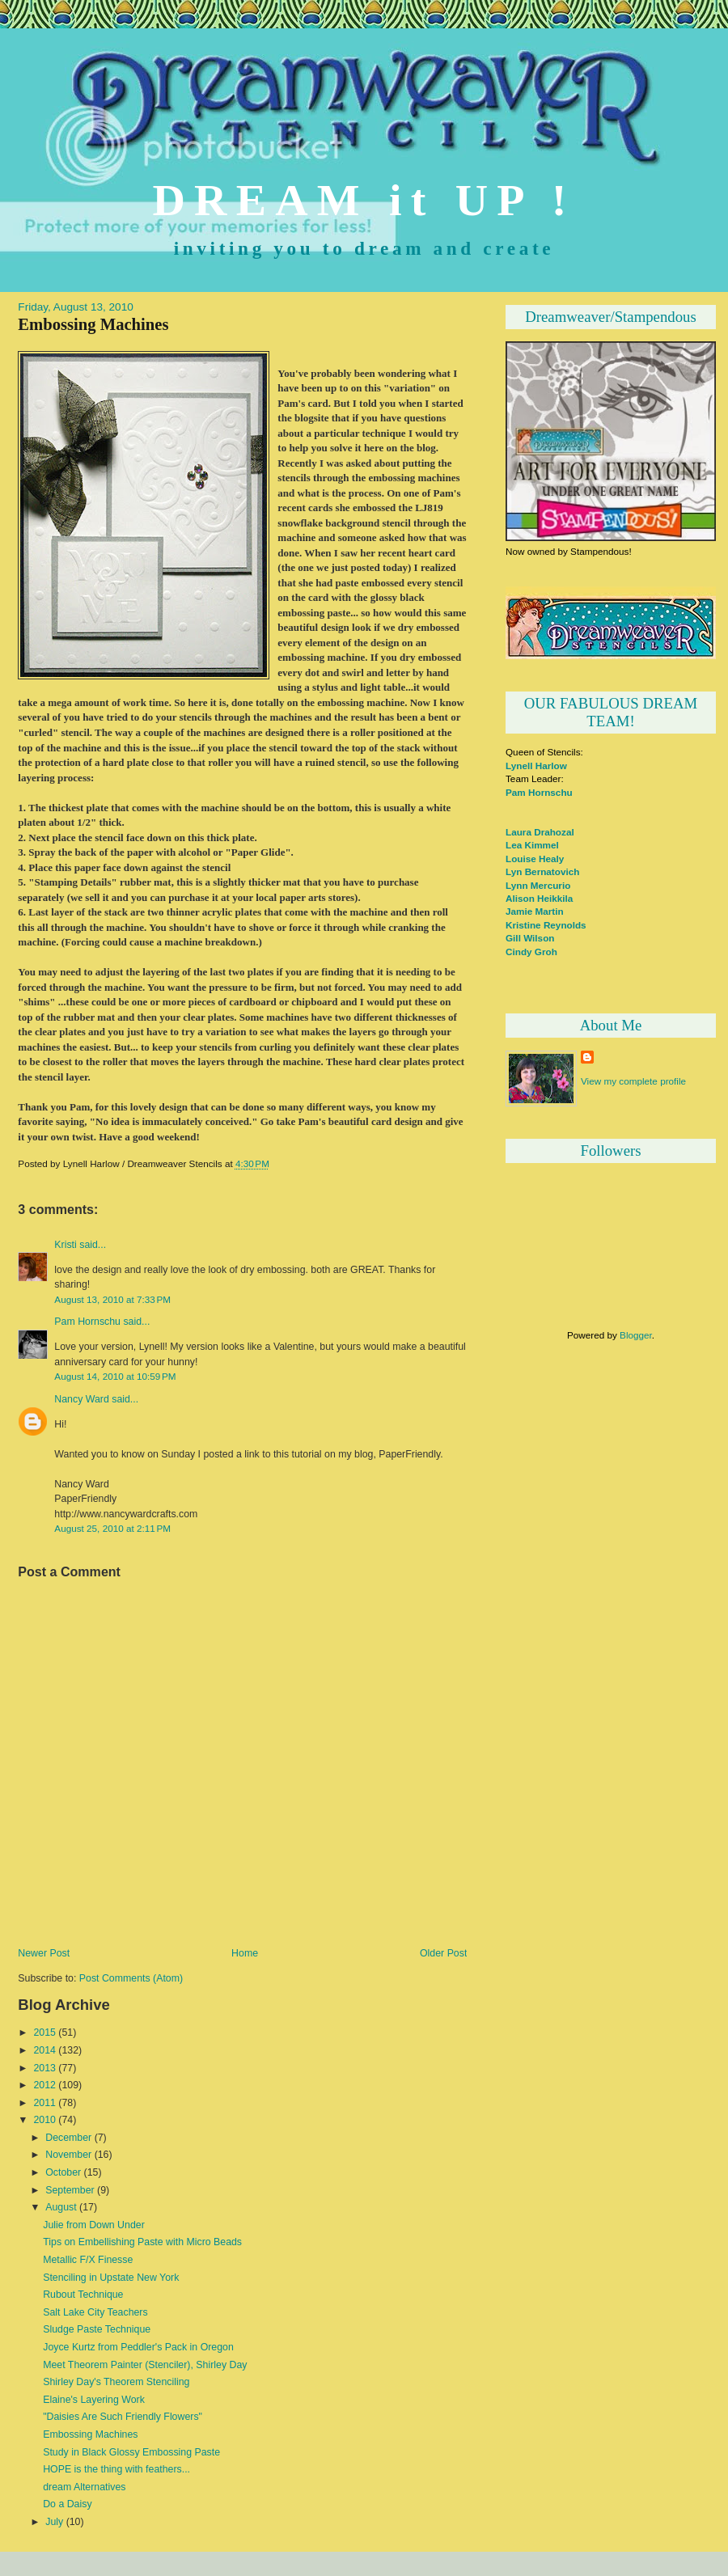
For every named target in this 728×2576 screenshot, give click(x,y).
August (60, 2207)
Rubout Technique (83, 2294)
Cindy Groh (531, 951)
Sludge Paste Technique (96, 2329)
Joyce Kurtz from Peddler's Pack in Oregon (138, 2347)
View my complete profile (633, 1081)
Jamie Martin (535, 911)
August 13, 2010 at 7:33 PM (112, 1299)
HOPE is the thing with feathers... (116, 2469)
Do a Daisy (67, 2504)
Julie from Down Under (94, 2225)
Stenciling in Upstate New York (111, 2277)
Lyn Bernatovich (542, 871)
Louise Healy (535, 858)
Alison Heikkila (539, 898)
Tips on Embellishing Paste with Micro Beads (142, 2242)
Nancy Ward (81, 1399)
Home (244, 1953)
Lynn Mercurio (538, 885)
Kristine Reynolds (546, 925)
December (68, 2137)
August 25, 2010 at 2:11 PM (112, 1528)
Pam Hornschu (87, 1321)
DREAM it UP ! (364, 200)
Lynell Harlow (536, 765)
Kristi (65, 1244)
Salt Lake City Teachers (95, 2312)
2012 (44, 2085)
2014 (44, 2050)
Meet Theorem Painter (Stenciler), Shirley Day (145, 2365)
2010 (44, 2120)
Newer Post (44, 1953)
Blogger (636, 1335)
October (63, 2172)
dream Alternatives (84, 2487)
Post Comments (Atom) (131, 1978)
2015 (44, 2032)
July (54, 2521)
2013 (44, 2068)
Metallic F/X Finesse (88, 2259)
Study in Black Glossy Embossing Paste (131, 2452)
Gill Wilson (530, 938)
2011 (44, 2103)
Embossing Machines (93, 324)
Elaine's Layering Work (94, 2399)
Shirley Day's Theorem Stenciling (116, 2382)
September (69, 2190)
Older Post (443, 1953)
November (68, 2154)
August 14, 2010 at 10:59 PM (115, 1376)
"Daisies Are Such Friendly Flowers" (122, 2416)
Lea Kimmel (532, 845)
